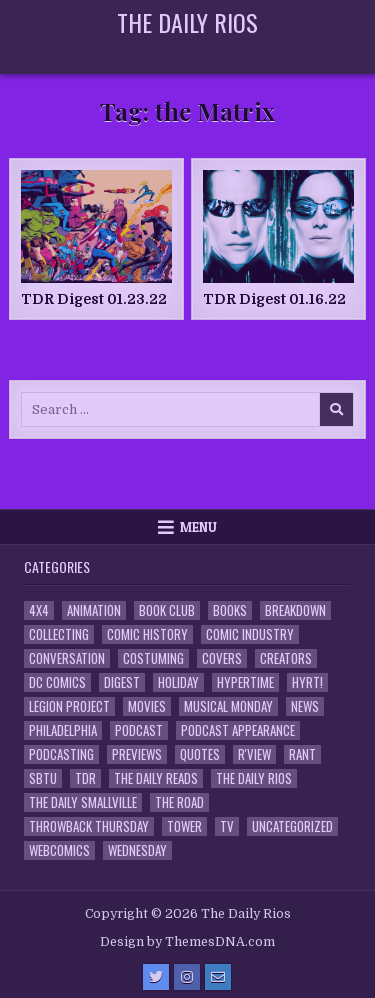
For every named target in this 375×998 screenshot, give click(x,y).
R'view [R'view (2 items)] (254, 754)
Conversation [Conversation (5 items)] (67, 658)
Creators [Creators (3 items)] (286, 658)
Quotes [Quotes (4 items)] (200, 754)
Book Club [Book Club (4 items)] (167, 610)
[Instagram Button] (187, 977)
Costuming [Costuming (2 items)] (153, 658)
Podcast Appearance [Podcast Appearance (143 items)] (238, 730)
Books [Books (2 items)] (230, 610)
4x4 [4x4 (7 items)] (39, 610)
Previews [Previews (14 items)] (137, 754)
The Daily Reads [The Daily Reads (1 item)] (156, 778)
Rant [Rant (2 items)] (302, 754)
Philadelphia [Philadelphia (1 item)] (63, 730)
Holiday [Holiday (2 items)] (178, 682)
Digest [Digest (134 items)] (122, 682)
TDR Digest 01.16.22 (274, 299)
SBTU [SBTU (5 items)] (43, 778)
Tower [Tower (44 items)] (184, 826)
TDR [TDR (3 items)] (85, 778)
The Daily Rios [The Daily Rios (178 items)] (254, 778)
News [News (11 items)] (305, 706)
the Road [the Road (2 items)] (179, 802)
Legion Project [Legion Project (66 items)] (69, 706)
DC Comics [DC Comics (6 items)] (57, 682)
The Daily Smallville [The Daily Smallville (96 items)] (83, 802)
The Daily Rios (187, 22)
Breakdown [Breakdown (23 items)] (295, 610)
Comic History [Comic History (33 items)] (147, 634)
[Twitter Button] (156, 977)
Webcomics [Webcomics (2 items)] (59, 850)
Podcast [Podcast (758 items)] (139, 730)
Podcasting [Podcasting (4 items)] (61, 754)
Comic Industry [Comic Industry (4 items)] (250, 634)
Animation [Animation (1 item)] (94, 610)
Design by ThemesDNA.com (187, 942)
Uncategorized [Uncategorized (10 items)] (292, 826)
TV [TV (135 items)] (227, 826)
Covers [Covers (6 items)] (222, 658)
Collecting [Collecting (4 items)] (59, 634)
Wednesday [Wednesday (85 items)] (137, 850)
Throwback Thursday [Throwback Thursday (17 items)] (89, 826)
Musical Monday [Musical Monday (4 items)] (228, 706)
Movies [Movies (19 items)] (147, 706)
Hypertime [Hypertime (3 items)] (245, 682)
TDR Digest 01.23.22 (94, 299)
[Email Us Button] (218, 977)
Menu (198, 527)
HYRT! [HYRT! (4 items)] (307, 682)
